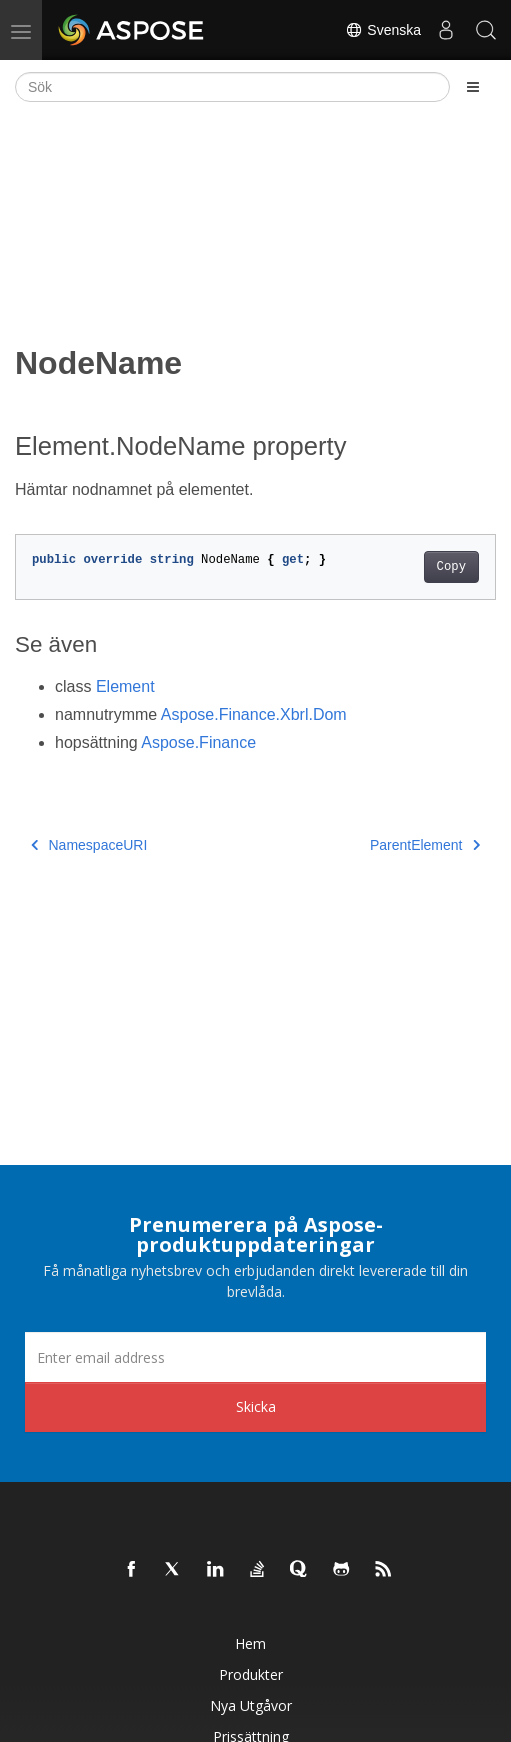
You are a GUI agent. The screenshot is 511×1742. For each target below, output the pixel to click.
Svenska (383, 30)
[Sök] (232, 87)
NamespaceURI (89, 845)
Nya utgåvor (251, 1705)
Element (125, 686)
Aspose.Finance (198, 742)
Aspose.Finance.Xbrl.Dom (254, 714)
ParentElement (425, 845)
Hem (250, 1643)
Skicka (256, 1406)
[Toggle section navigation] (473, 87)
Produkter (251, 1674)
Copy (451, 567)
